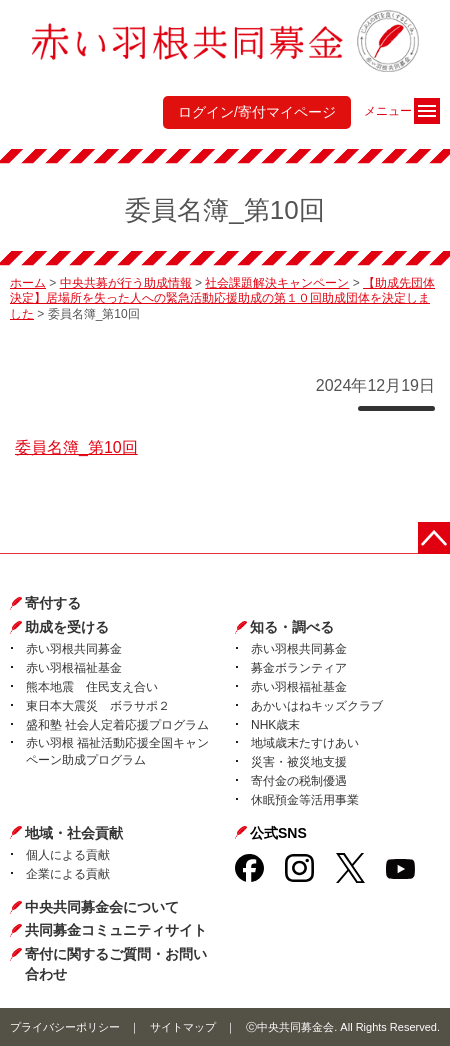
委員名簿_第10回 (76, 447)
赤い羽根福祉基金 (74, 668)
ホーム (28, 283)
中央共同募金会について (102, 907)
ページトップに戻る (434, 538)
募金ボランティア (299, 668)
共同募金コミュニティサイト (116, 930)
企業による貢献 (68, 874)
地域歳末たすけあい (305, 743)
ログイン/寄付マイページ (257, 112)
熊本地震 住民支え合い (92, 687)
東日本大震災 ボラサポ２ (98, 706)
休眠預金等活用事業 (305, 800)
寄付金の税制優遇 (299, 781)
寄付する (53, 603)
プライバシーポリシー (65, 1027)
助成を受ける (67, 627)
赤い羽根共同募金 (74, 649)
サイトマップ (183, 1027)
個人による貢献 (68, 855)
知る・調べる (292, 627)
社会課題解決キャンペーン (277, 283)
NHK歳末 (275, 725)
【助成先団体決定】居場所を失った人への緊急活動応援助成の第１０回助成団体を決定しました (222, 298)
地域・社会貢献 (74, 833)
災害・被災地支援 (299, 762)
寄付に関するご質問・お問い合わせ (116, 964)
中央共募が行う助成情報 (126, 283)
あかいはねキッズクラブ (317, 706)
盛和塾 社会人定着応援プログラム (117, 725)
